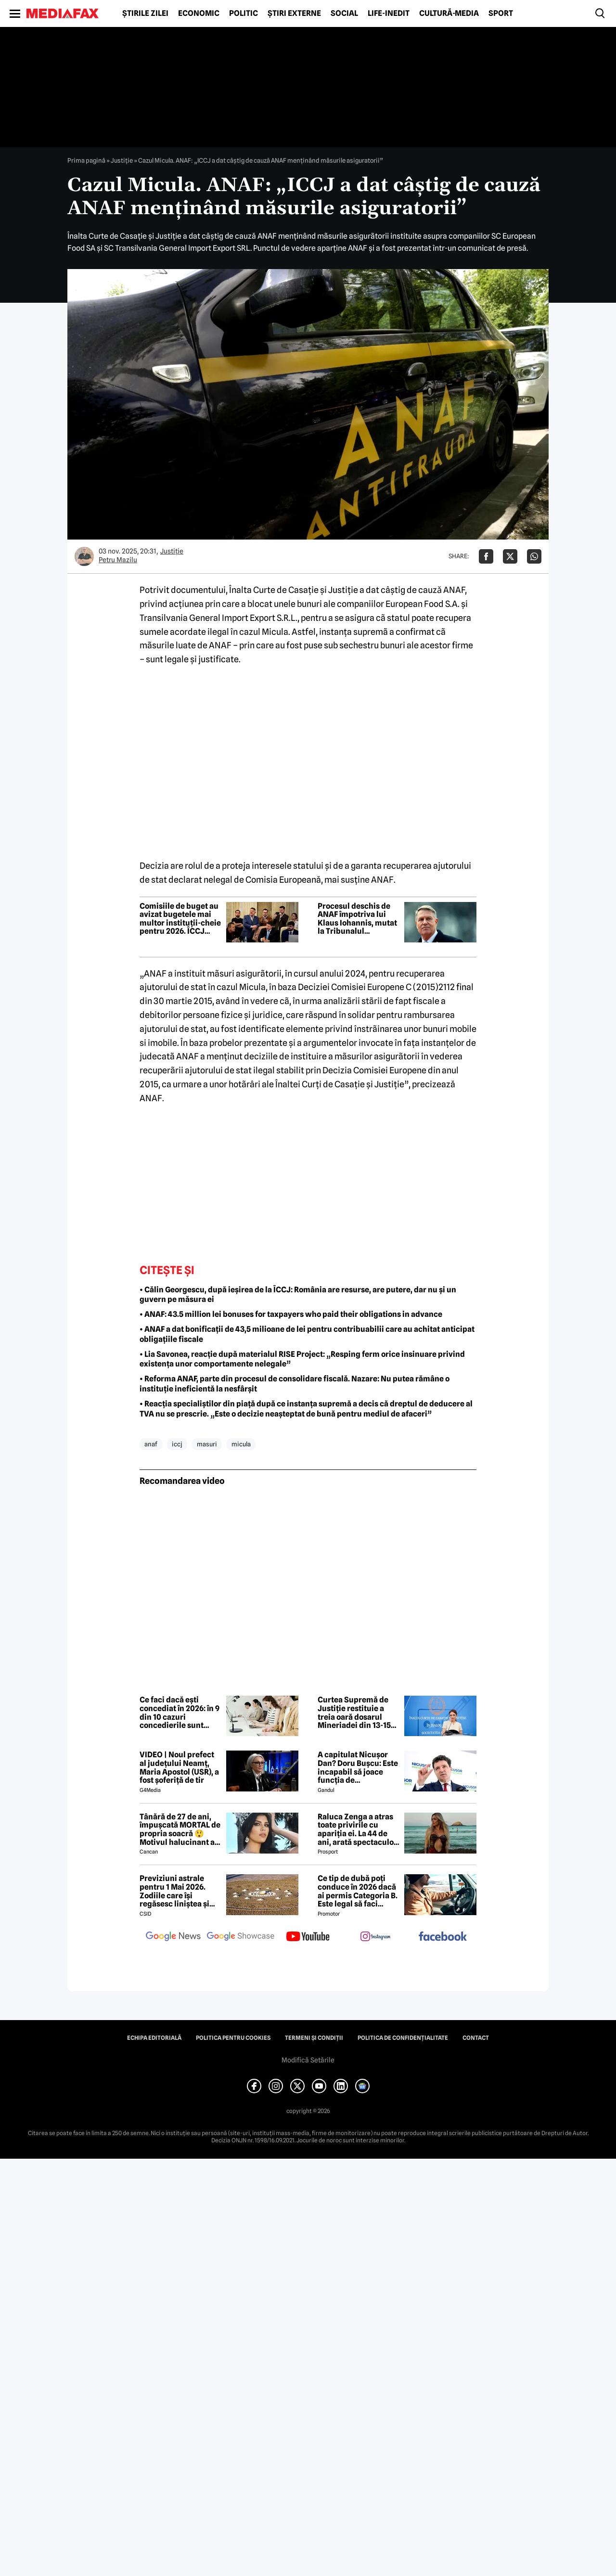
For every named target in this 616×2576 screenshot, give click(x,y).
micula (241, 1444)
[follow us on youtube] (308, 1937)
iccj (177, 1444)
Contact (475, 2038)
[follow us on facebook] (442, 1937)
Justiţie (122, 160)
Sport (500, 13)
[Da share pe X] (510, 556)
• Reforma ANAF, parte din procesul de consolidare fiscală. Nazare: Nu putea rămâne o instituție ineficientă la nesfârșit (294, 1383)
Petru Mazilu (118, 560)
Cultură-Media (449, 13)
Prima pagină (86, 160)
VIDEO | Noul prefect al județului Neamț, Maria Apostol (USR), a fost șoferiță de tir (179, 1767)
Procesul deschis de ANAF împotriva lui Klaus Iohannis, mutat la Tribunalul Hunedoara (357, 919)
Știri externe (294, 13)
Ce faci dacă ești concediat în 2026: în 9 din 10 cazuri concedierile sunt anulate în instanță (179, 1712)
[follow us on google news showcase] (240, 1937)
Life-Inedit (389, 13)
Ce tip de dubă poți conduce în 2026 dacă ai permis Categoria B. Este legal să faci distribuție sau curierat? (358, 1891)
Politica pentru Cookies (233, 2038)
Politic (243, 13)
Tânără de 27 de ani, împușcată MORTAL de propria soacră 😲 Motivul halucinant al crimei (180, 1829)
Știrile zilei (145, 13)
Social (344, 13)
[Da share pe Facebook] (486, 556)
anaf (150, 1444)
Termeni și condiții (314, 2038)
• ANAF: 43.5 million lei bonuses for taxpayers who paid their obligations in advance (291, 1314)
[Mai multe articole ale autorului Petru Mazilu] (84, 556)
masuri (207, 1444)
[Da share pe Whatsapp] (534, 556)
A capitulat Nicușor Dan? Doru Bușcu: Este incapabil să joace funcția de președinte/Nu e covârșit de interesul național (358, 1767)
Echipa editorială (154, 2038)
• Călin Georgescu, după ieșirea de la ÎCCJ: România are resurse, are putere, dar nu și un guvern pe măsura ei (298, 1294)
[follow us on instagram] (375, 1937)
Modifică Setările (308, 2060)
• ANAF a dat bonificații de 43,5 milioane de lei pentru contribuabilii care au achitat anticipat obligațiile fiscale (307, 1334)
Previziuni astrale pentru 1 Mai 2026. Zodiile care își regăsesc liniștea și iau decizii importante (180, 1891)
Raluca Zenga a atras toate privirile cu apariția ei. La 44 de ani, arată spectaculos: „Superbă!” (358, 1829)
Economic (198, 13)
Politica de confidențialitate (403, 2038)
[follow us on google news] (173, 1937)
